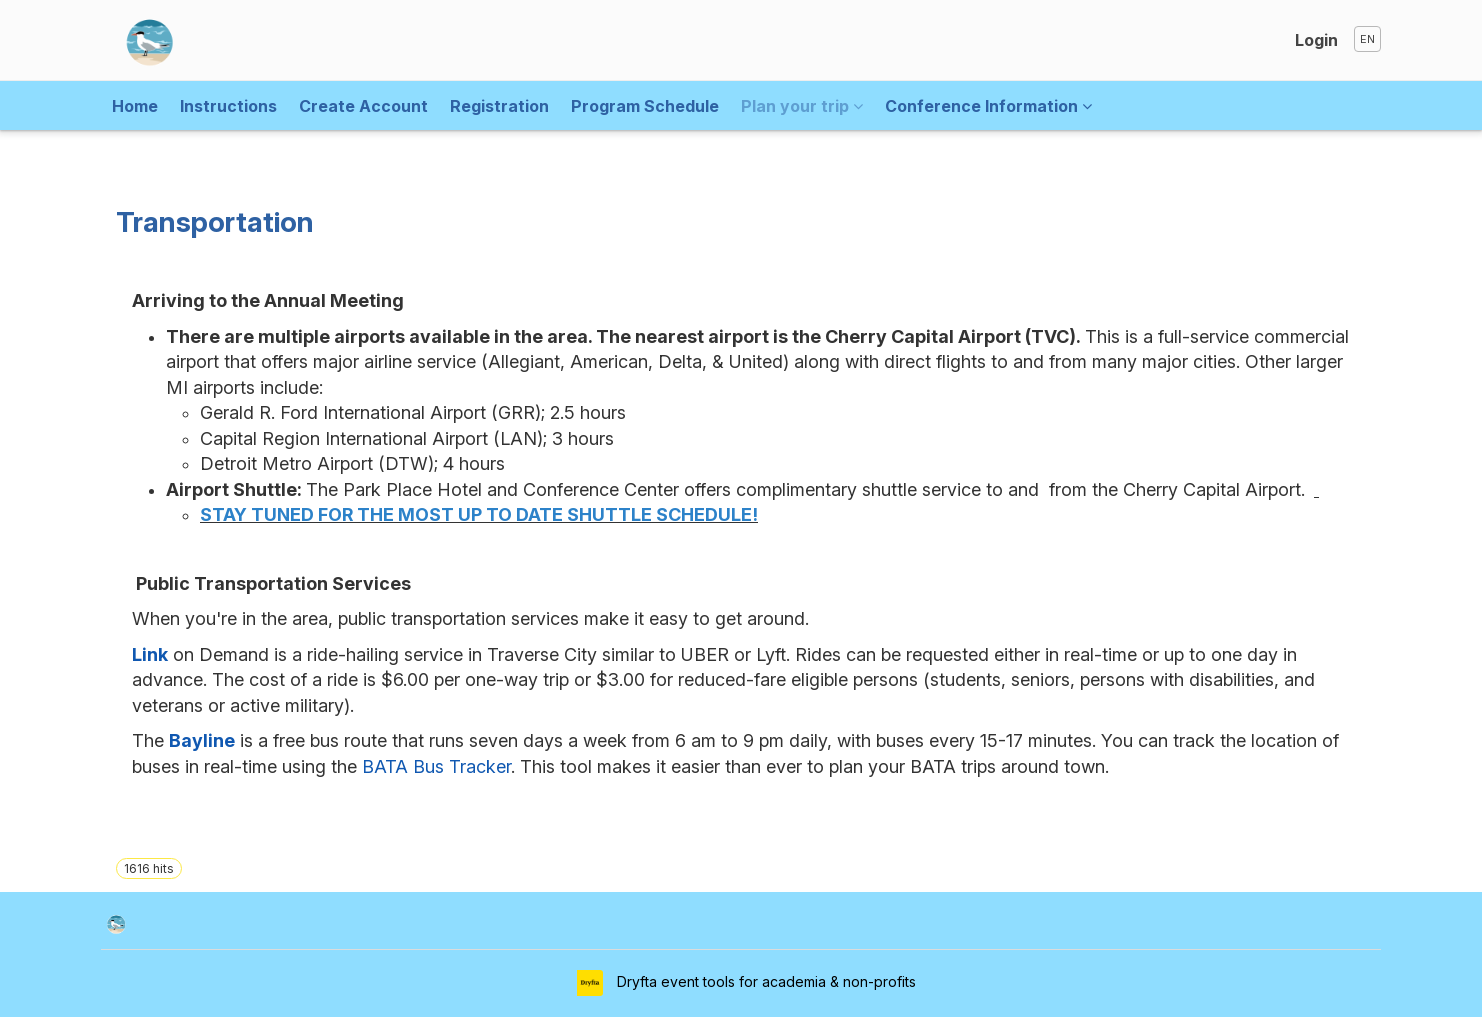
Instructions (228, 106)
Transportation (215, 222)
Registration (499, 106)
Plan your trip (802, 106)
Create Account (363, 106)
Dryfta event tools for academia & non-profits (764, 981)
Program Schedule (645, 106)
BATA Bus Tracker (436, 766)
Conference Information (988, 106)
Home (135, 106)
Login (1316, 40)
